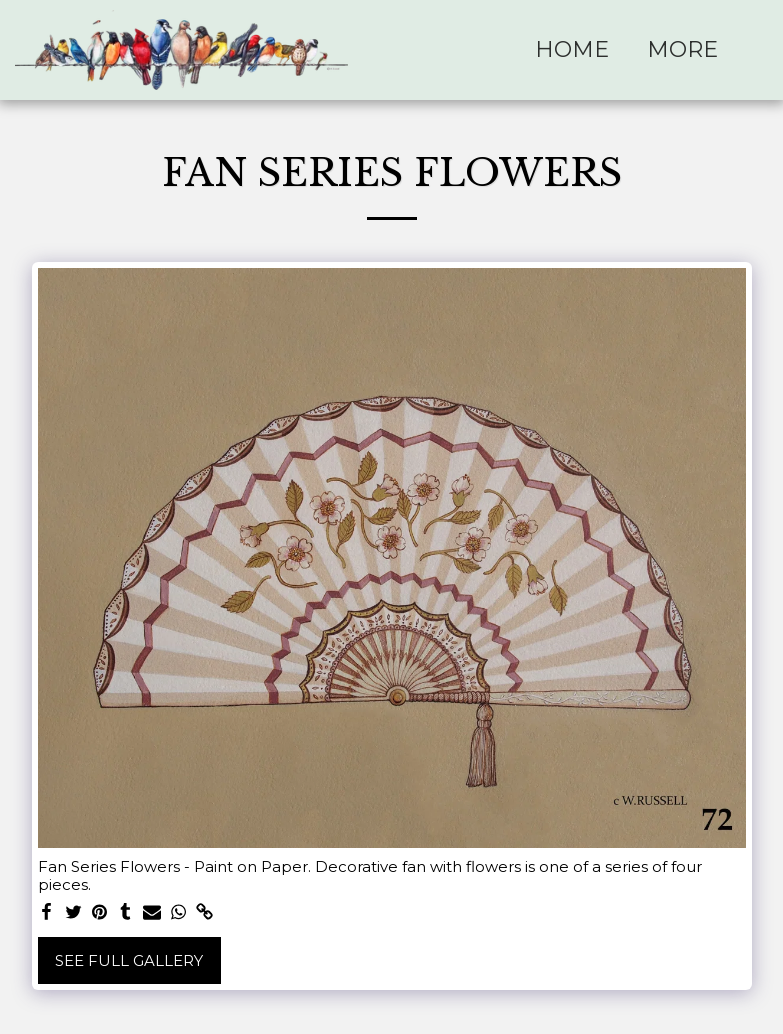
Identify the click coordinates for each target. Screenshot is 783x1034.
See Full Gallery (129, 960)
